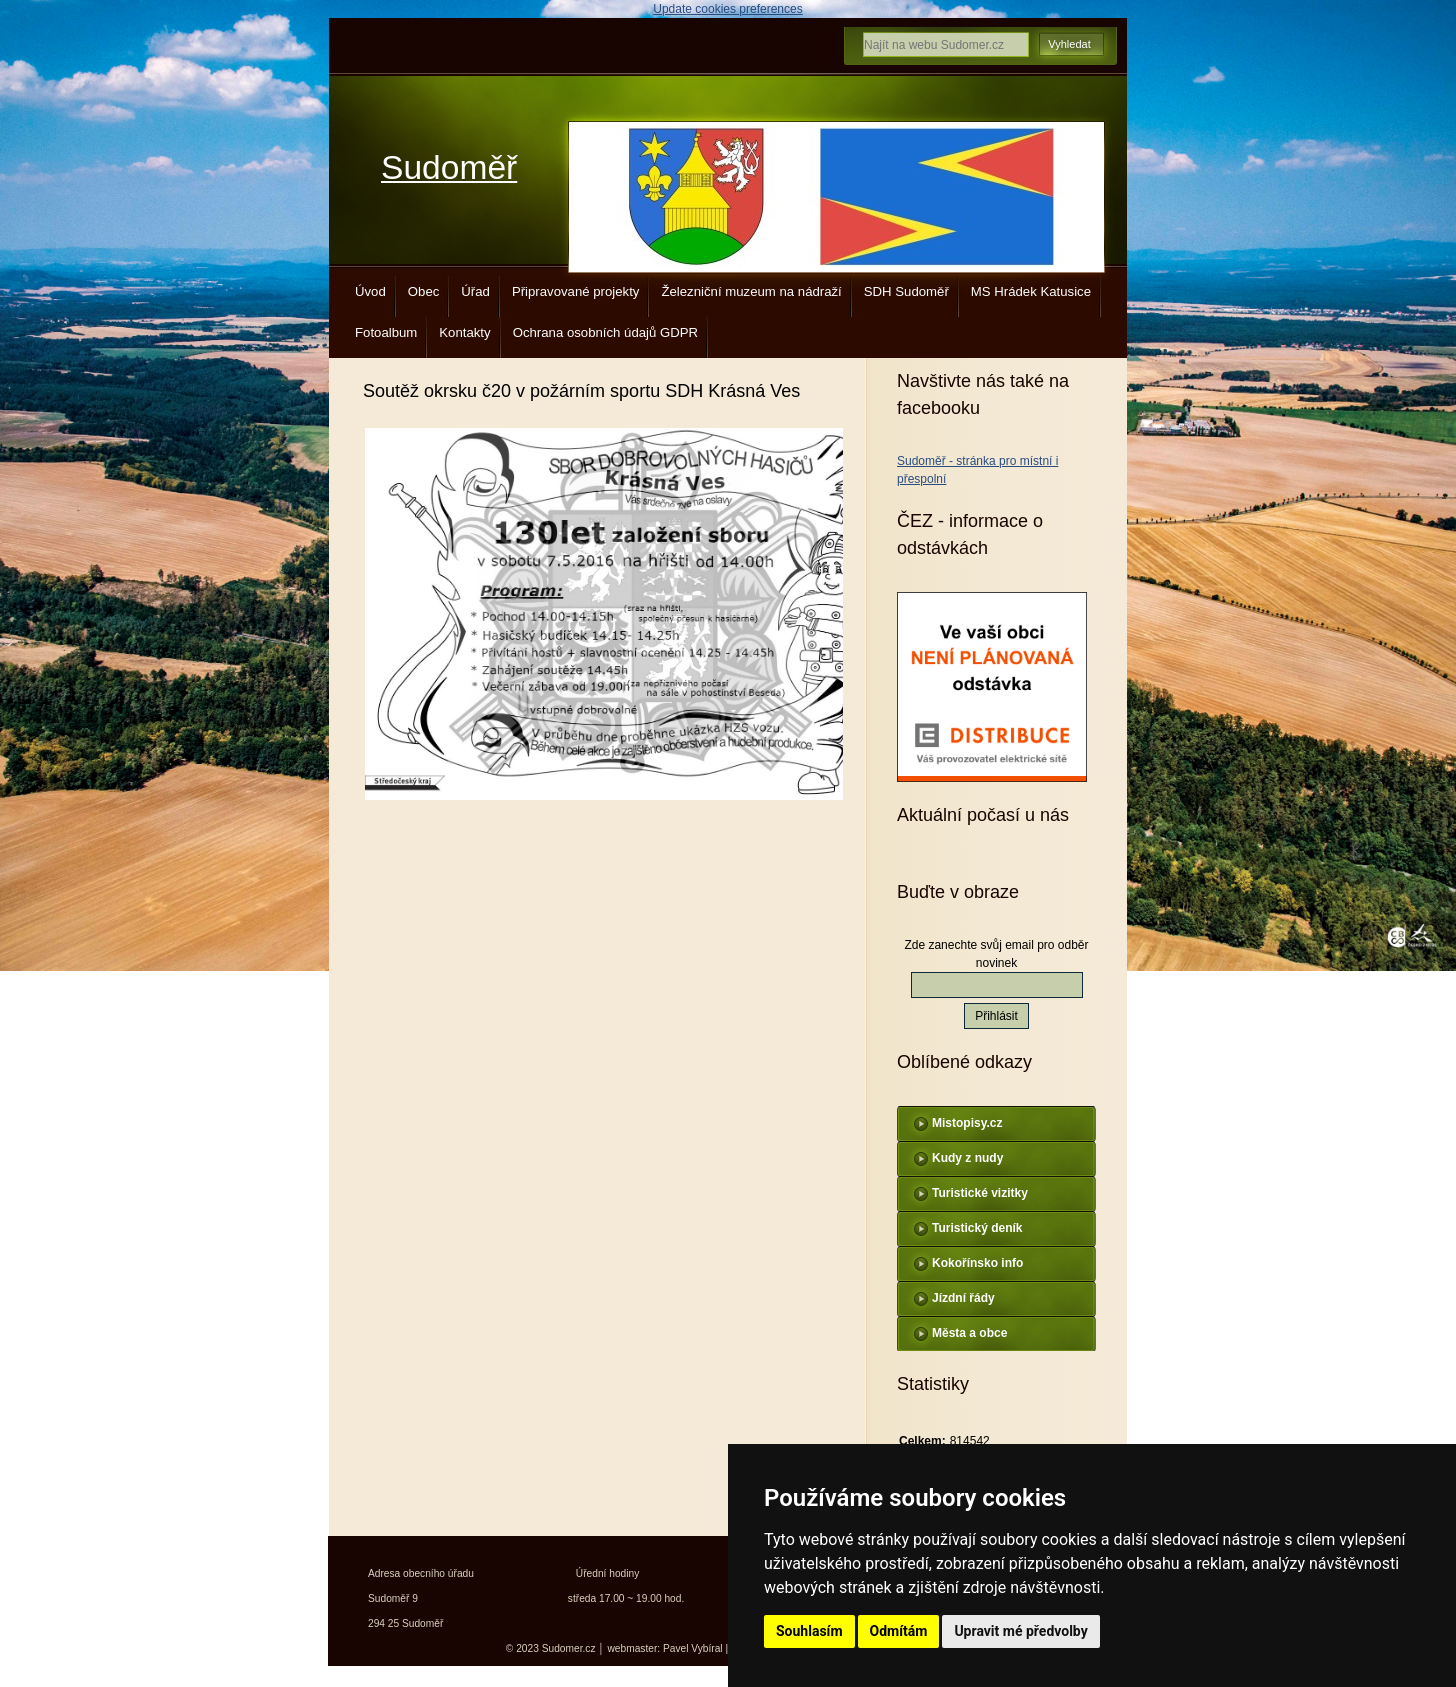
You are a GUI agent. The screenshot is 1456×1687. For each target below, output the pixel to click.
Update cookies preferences (727, 9)
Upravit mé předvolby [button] (1020, 1631)
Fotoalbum (386, 332)
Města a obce (969, 1333)
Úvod (370, 291)
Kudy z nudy (967, 1158)
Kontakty (464, 332)
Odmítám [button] (899, 1631)
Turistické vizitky (980, 1193)
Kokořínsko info (977, 1263)
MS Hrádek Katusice (1031, 291)
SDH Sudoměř (906, 291)
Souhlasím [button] (809, 1631)
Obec (424, 291)
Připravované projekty (576, 291)
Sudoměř (449, 167)
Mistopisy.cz (967, 1123)
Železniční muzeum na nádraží (751, 291)
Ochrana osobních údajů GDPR (605, 332)
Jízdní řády (963, 1298)
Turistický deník (977, 1228)
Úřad (475, 291)
